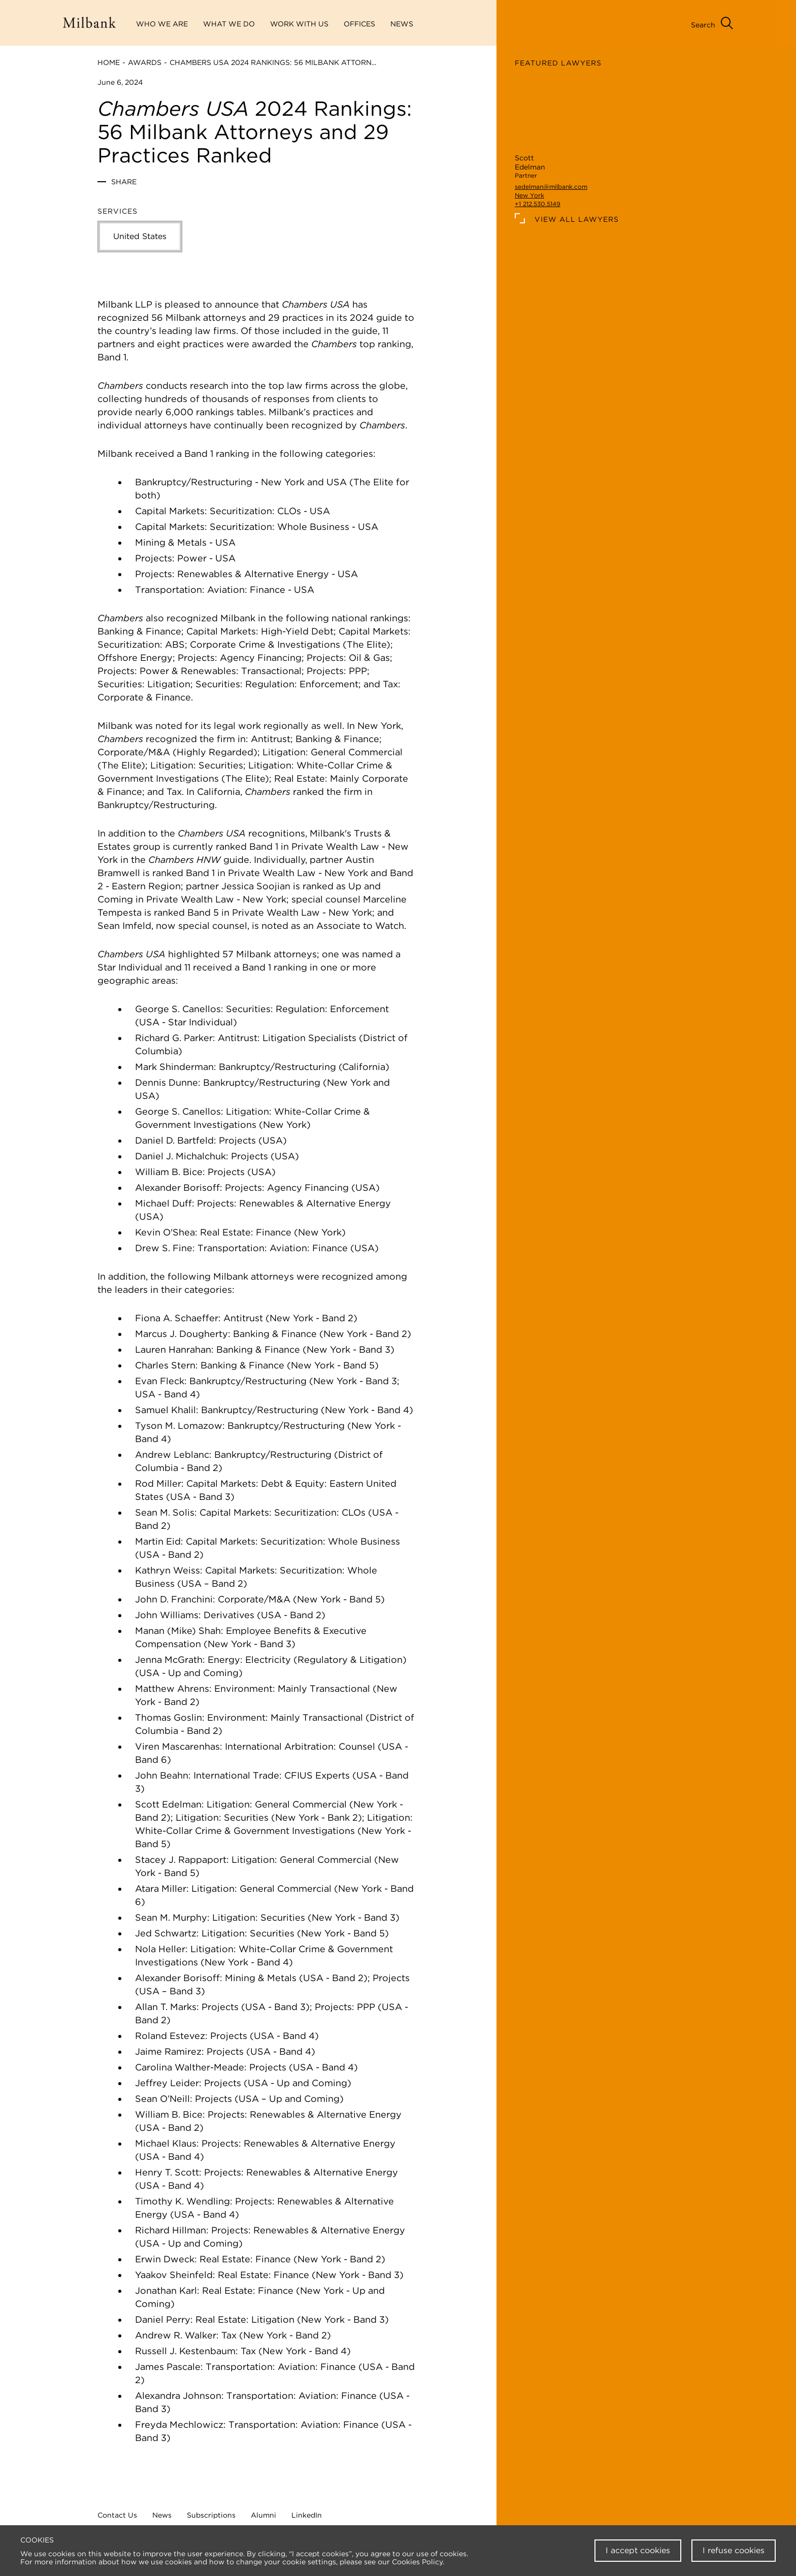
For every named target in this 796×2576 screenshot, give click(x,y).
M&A (159, 752)
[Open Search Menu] (726, 24)
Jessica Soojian (255, 886)
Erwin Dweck (164, 2259)
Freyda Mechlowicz (179, 2424)
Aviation (226, 589)
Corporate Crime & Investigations (265, 644)
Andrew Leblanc (172, 1454)
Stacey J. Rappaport (180, 1859)
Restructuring (221, 482)
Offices (359, 24)
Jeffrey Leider (167, 2083)
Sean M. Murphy (171, 1917)
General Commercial (357, 752)
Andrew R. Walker (175, 2335)
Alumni (263, 2515)
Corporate (120, 752)
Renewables (205, 573)
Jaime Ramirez (168, 2051)
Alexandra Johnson (178, 2395)
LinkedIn (306, 2515)
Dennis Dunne (166, 1082)
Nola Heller (160, 1949)
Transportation (168, 589)
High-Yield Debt (297, 631)
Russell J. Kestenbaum (185, 2351)
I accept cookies (638, 2550)
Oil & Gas (369, 657)
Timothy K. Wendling (182, 2201)
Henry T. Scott (167, 2172)
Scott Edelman (168, 1804)
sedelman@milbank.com (551, 186)
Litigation (284, 752)
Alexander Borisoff (177, 1187)
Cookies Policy (417, 2562)
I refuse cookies (734, 2550)
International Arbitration (279, 1746)
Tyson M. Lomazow (178, 1425)
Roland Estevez (170, 2035)
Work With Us (299, 24)
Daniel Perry (162, 2319)
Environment (243, 1688)
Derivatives (229, 1615)
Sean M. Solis (164, 1512)
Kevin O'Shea (165, 1232)
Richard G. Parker (174, 1037)
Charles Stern (165, 1365)
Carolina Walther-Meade (189, 2067)
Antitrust (270, 738)
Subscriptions (211, 2515)
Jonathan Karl (166, 2290)
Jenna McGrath (169, 1659)
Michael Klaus (165, 2143)
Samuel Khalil (165, 1409)
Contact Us (117, 2515)
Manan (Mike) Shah (178, 1630)
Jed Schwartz (165, 1933)
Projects (153, 558)
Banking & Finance (139, 631)
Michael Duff (163, 1203)
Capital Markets (170, 511)
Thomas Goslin (168, 1717)
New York (529, 195)
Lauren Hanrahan (173, 1349)
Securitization (241, 511)
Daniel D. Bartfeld (174, 1140)
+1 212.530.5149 (537, 204)
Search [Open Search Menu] (703, 25)
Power (192, 558)
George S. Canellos (178, 1008)
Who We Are (162, 24)
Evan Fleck (159, 1381)
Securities (217, 684)
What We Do (229, 24)
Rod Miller (158, 1483)
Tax (390, 684)
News (162, 2515)
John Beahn (161, 1775)
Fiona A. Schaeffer (176, 1318)
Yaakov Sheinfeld (174, 2274)
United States (140, 236)
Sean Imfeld (124, 925)
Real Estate (299, 778)
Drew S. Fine (163, 1248)
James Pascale (168, 2366)
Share (124, 182)
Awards (144, 62)
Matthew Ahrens (172, 1688)
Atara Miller (160, 1888)
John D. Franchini (174, 1599)
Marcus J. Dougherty (181, 1333)
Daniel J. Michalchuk (180, 1156)
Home (108, 62)
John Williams (166, 1615)
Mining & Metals (171, 542)
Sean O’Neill (162, 2098)
